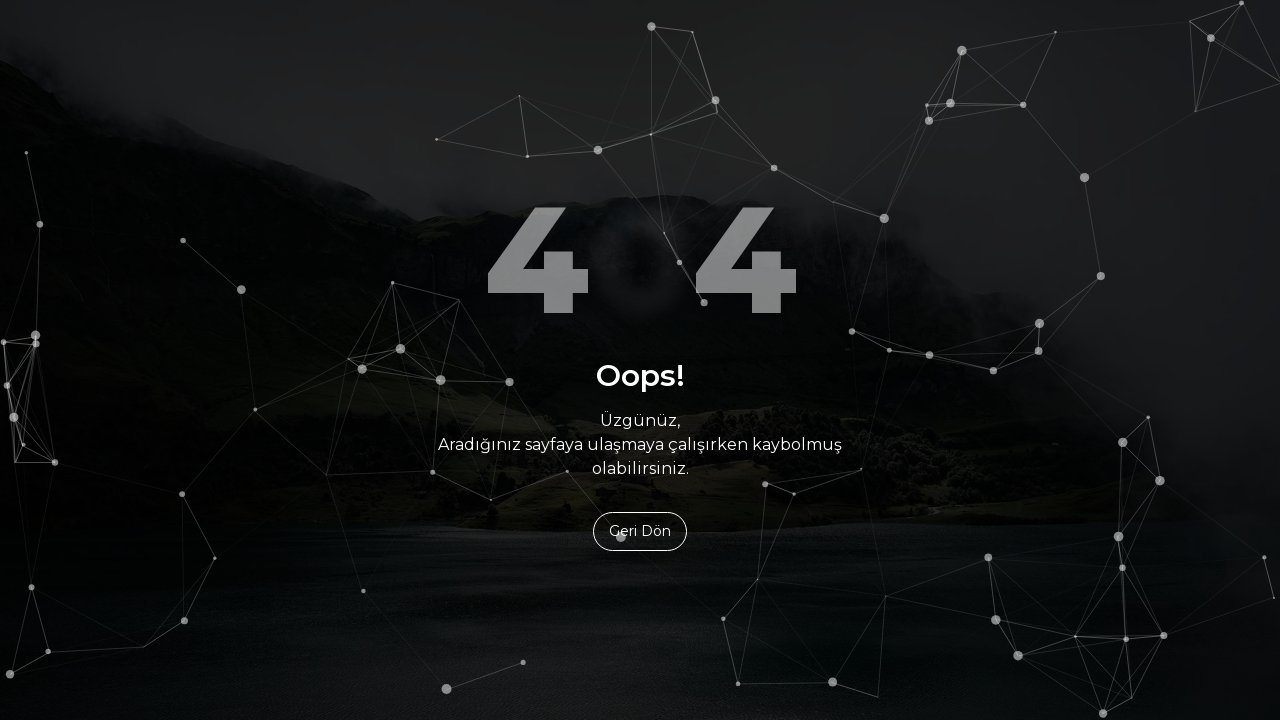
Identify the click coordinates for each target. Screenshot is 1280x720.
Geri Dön (640, 531)
